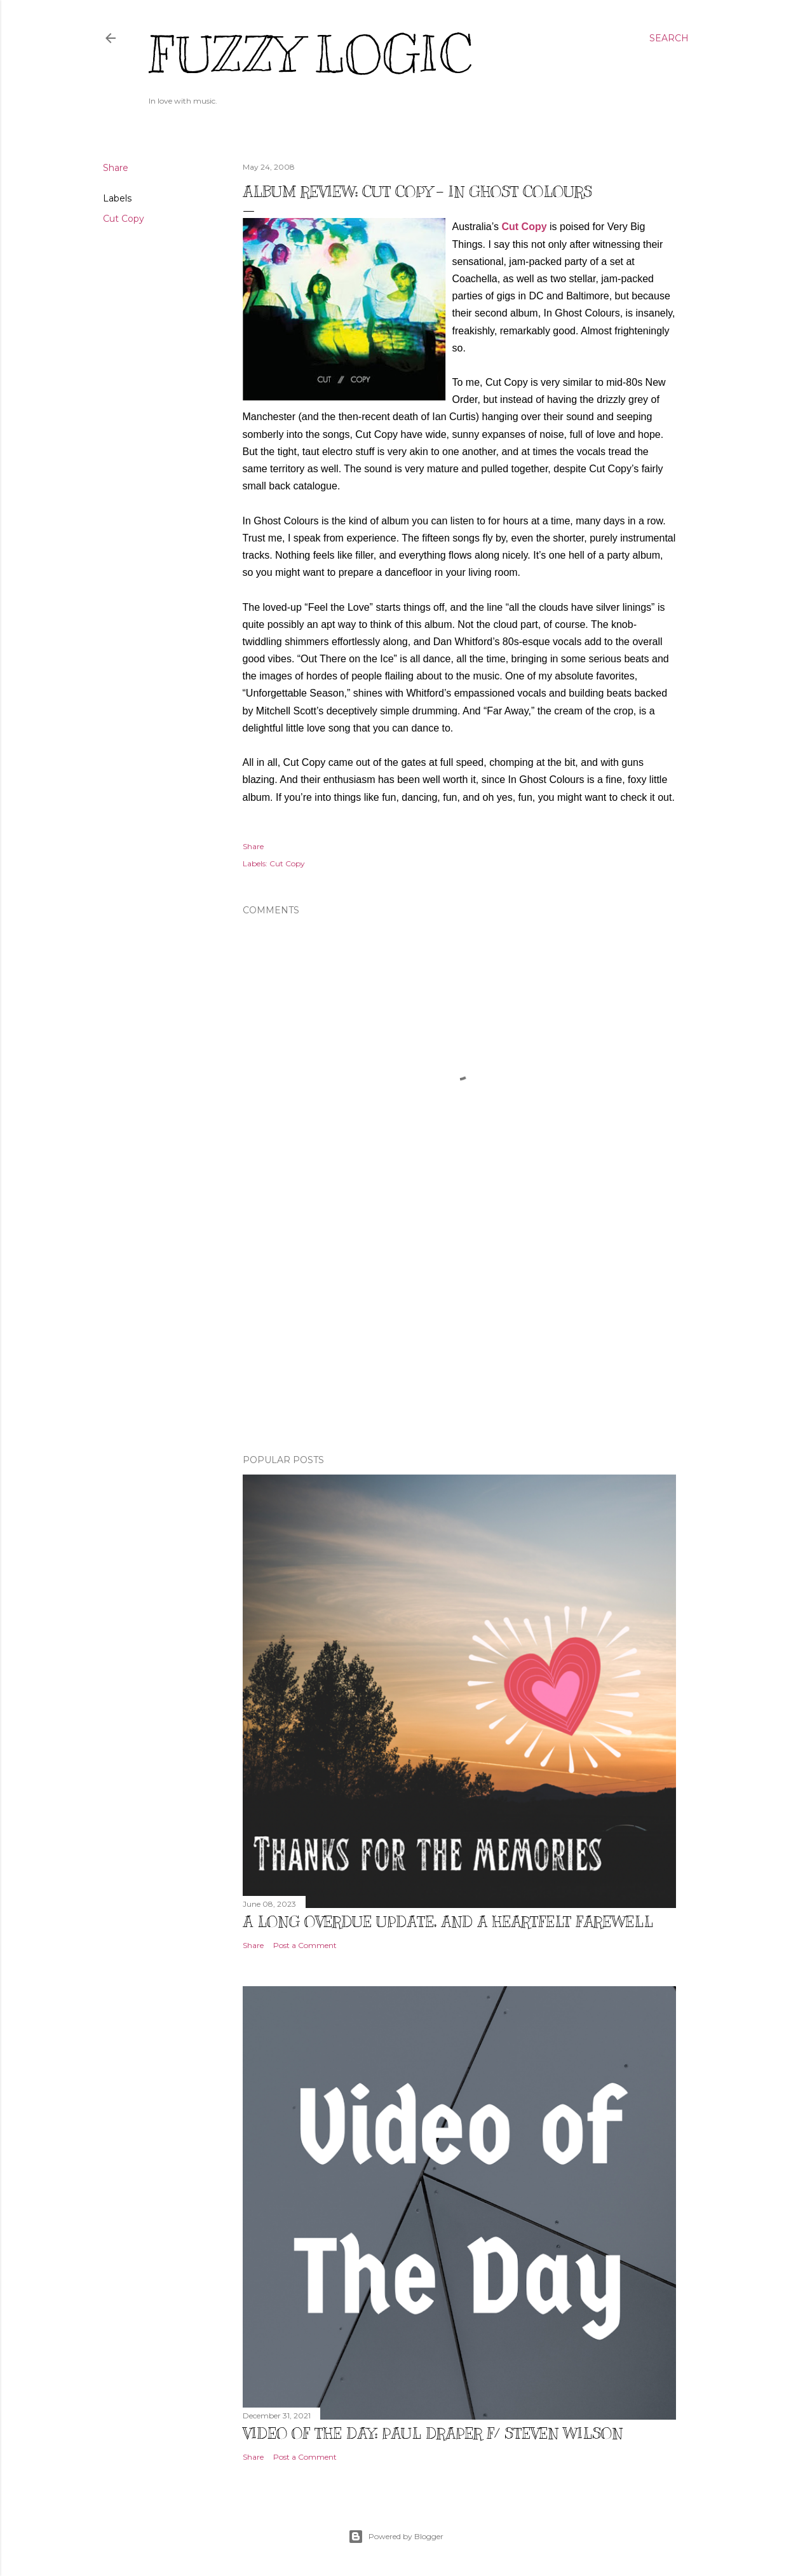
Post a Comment (305, 1945)
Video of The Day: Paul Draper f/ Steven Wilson (433, 2433)
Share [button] (115, 168)
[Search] (669, 38)
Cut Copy (123, 218)
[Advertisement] (459, 1333)
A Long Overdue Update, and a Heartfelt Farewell (448, 1921)
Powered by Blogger (395, 2536)
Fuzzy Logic (310, 55)
